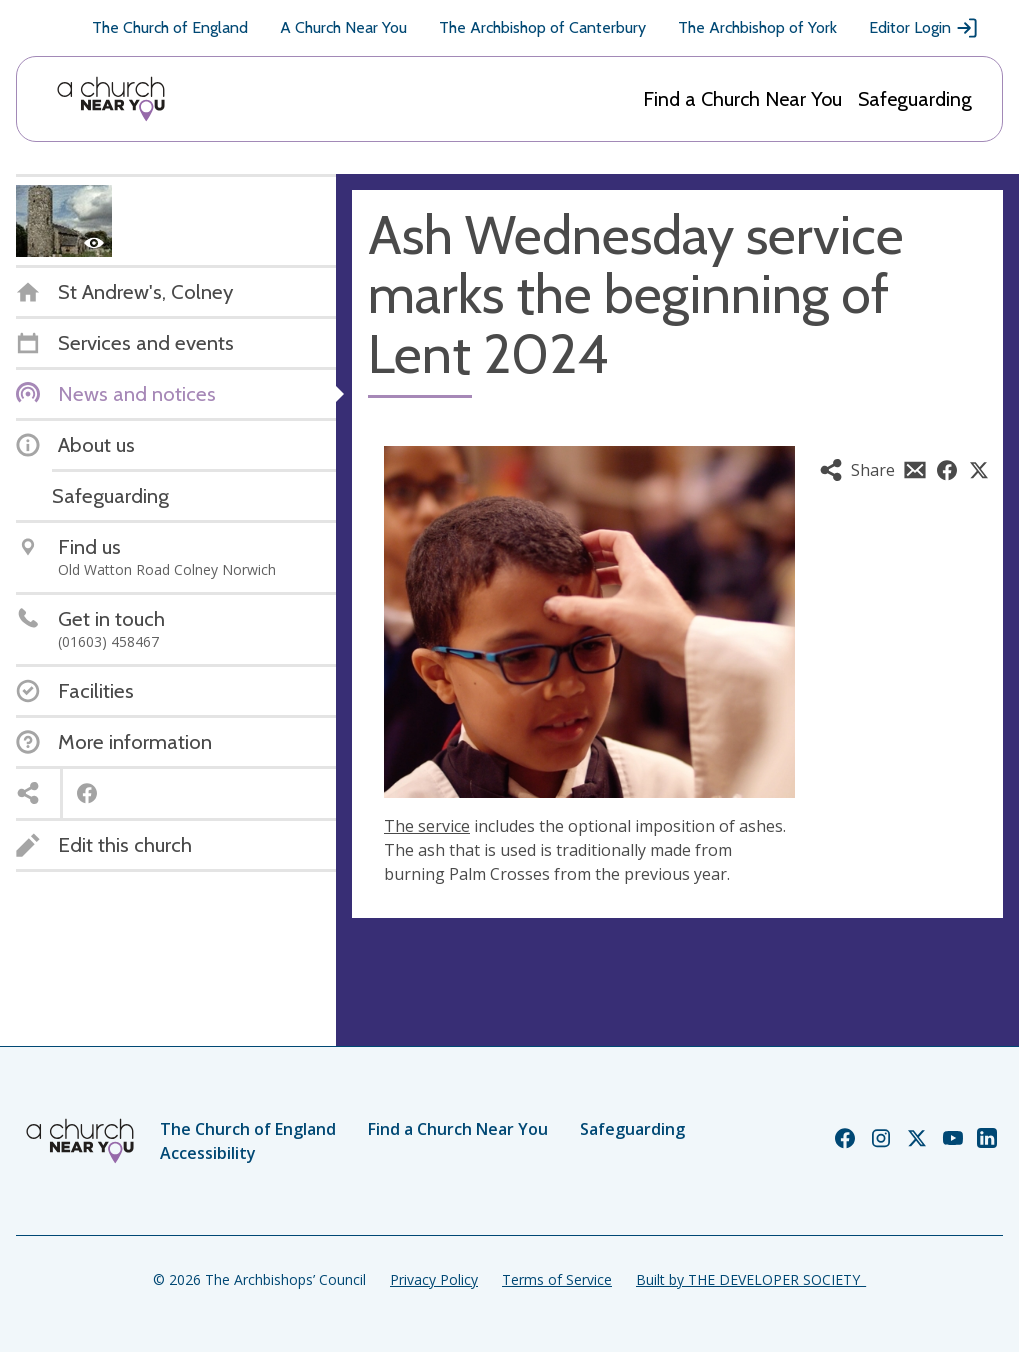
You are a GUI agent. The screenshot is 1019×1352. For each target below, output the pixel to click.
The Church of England (170, 27)
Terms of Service (557, 1279)
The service (427, 826)
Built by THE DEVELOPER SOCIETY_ (751, 1279)
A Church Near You (343, 27)
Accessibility (208, 1153)
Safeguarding (915, 99)
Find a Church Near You (742, 99)
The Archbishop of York (757, 27)
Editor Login (924, 28)
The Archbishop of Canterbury (542, 27)
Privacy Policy (434, 1279)
